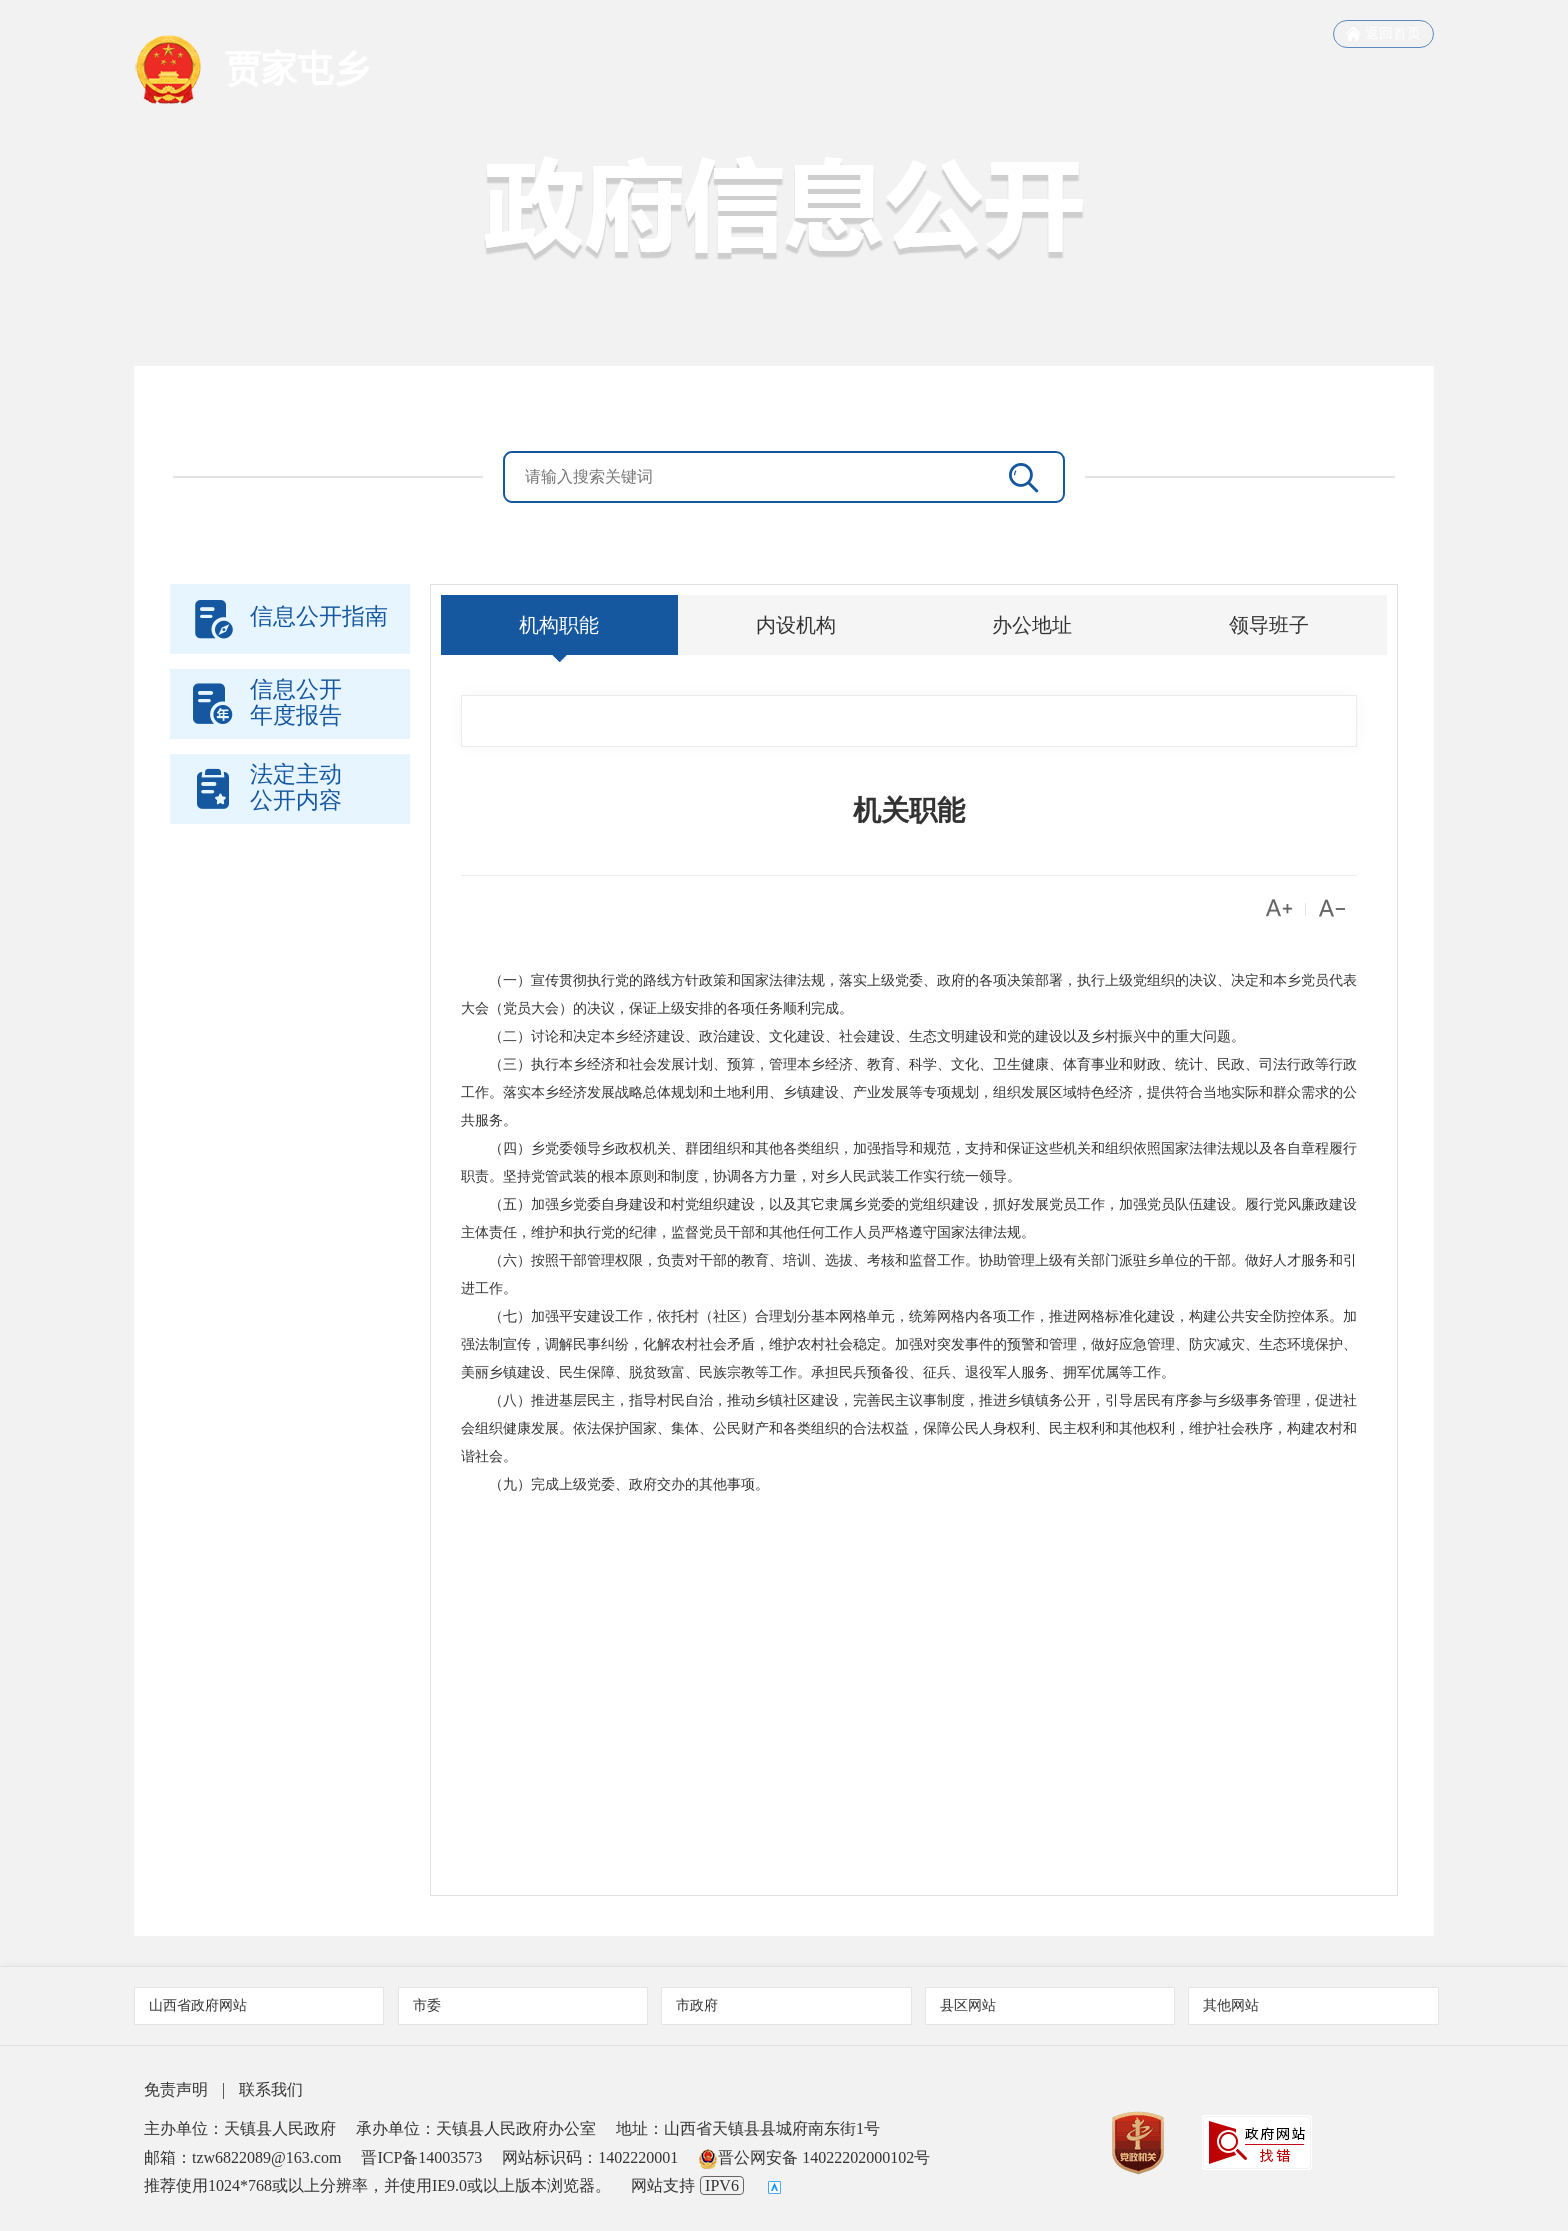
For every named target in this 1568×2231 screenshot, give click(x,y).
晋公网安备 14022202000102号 (814, 2157)
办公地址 (1032, 625)
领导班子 (1269, 625)
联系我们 (271, 2089)
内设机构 (796, 625)
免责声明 (176, 2089)
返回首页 (1383, 34)
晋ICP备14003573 (421, 2157)
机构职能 (559, 625)
